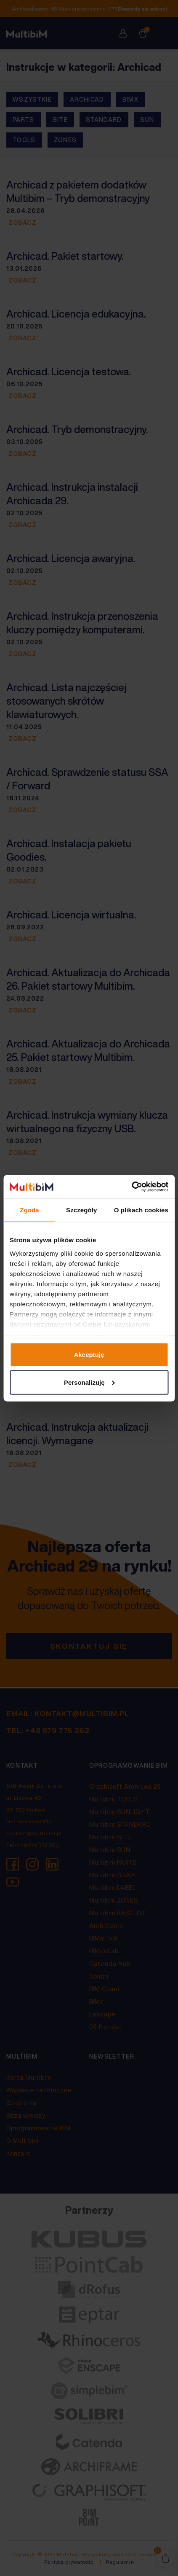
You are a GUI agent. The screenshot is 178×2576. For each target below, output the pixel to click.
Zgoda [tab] (29, 1210)
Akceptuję (89, 1354)
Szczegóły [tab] (81, 1210)
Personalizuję (89, 1382)
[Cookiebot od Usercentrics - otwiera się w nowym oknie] (131, 1186)
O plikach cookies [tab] (141, 1210)
